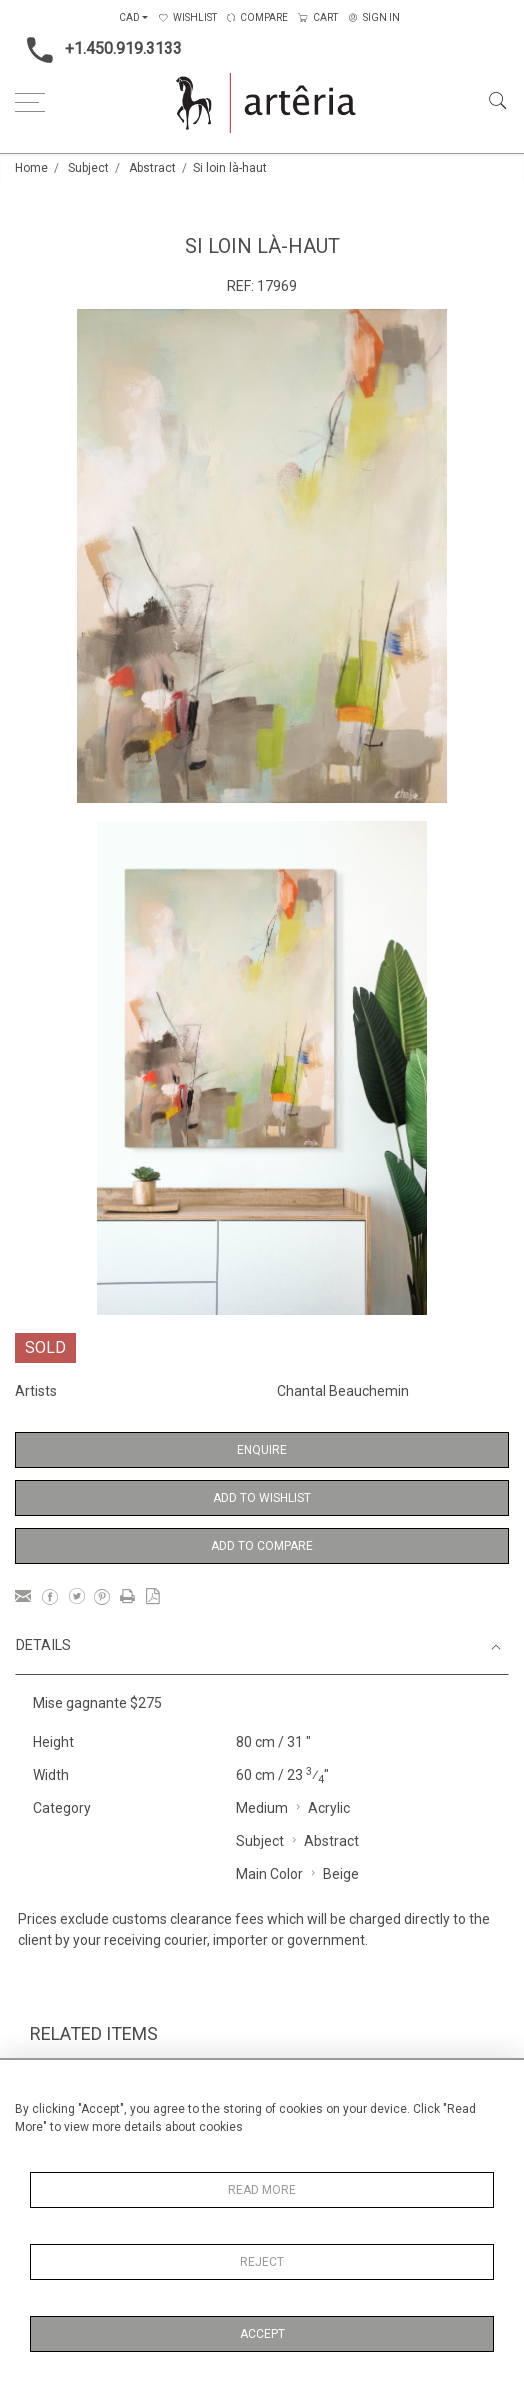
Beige (341, 1874)
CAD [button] (129, 17)
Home (31, 168)
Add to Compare (262, 1546)
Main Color (269, 1874)
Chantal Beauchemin (343, 1391)
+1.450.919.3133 (98, 50)
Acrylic (329, 1808)
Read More (262, 2190)
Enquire (262, 1450)
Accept (262, 2334)
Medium (262, 1808)
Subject (88, 168)
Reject (262, 2262)
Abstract (152, 168)
